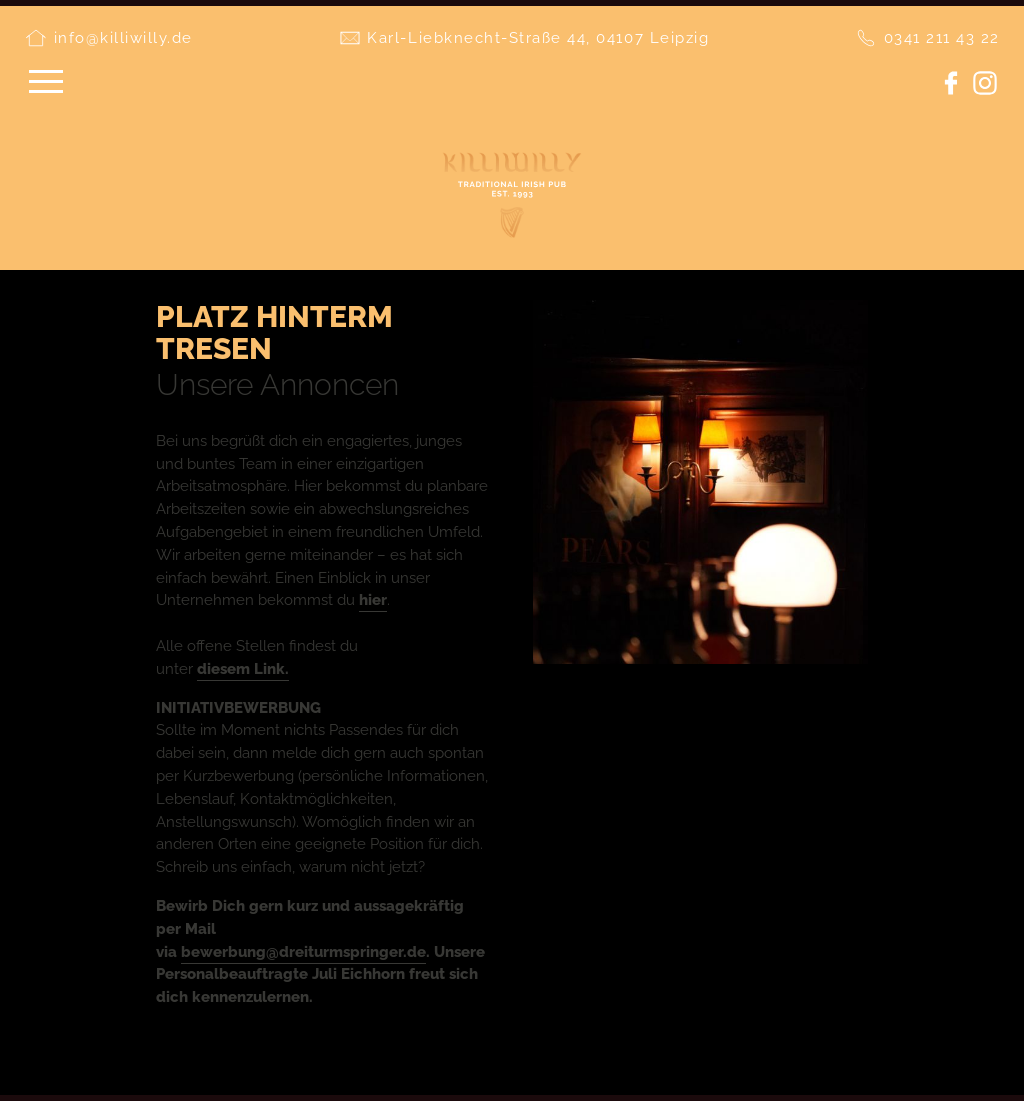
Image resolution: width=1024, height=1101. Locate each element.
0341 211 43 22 (942, 38)
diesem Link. (243, 669)
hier (373, 600)
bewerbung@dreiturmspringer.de (303, 952)
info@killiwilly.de (123, 38)
